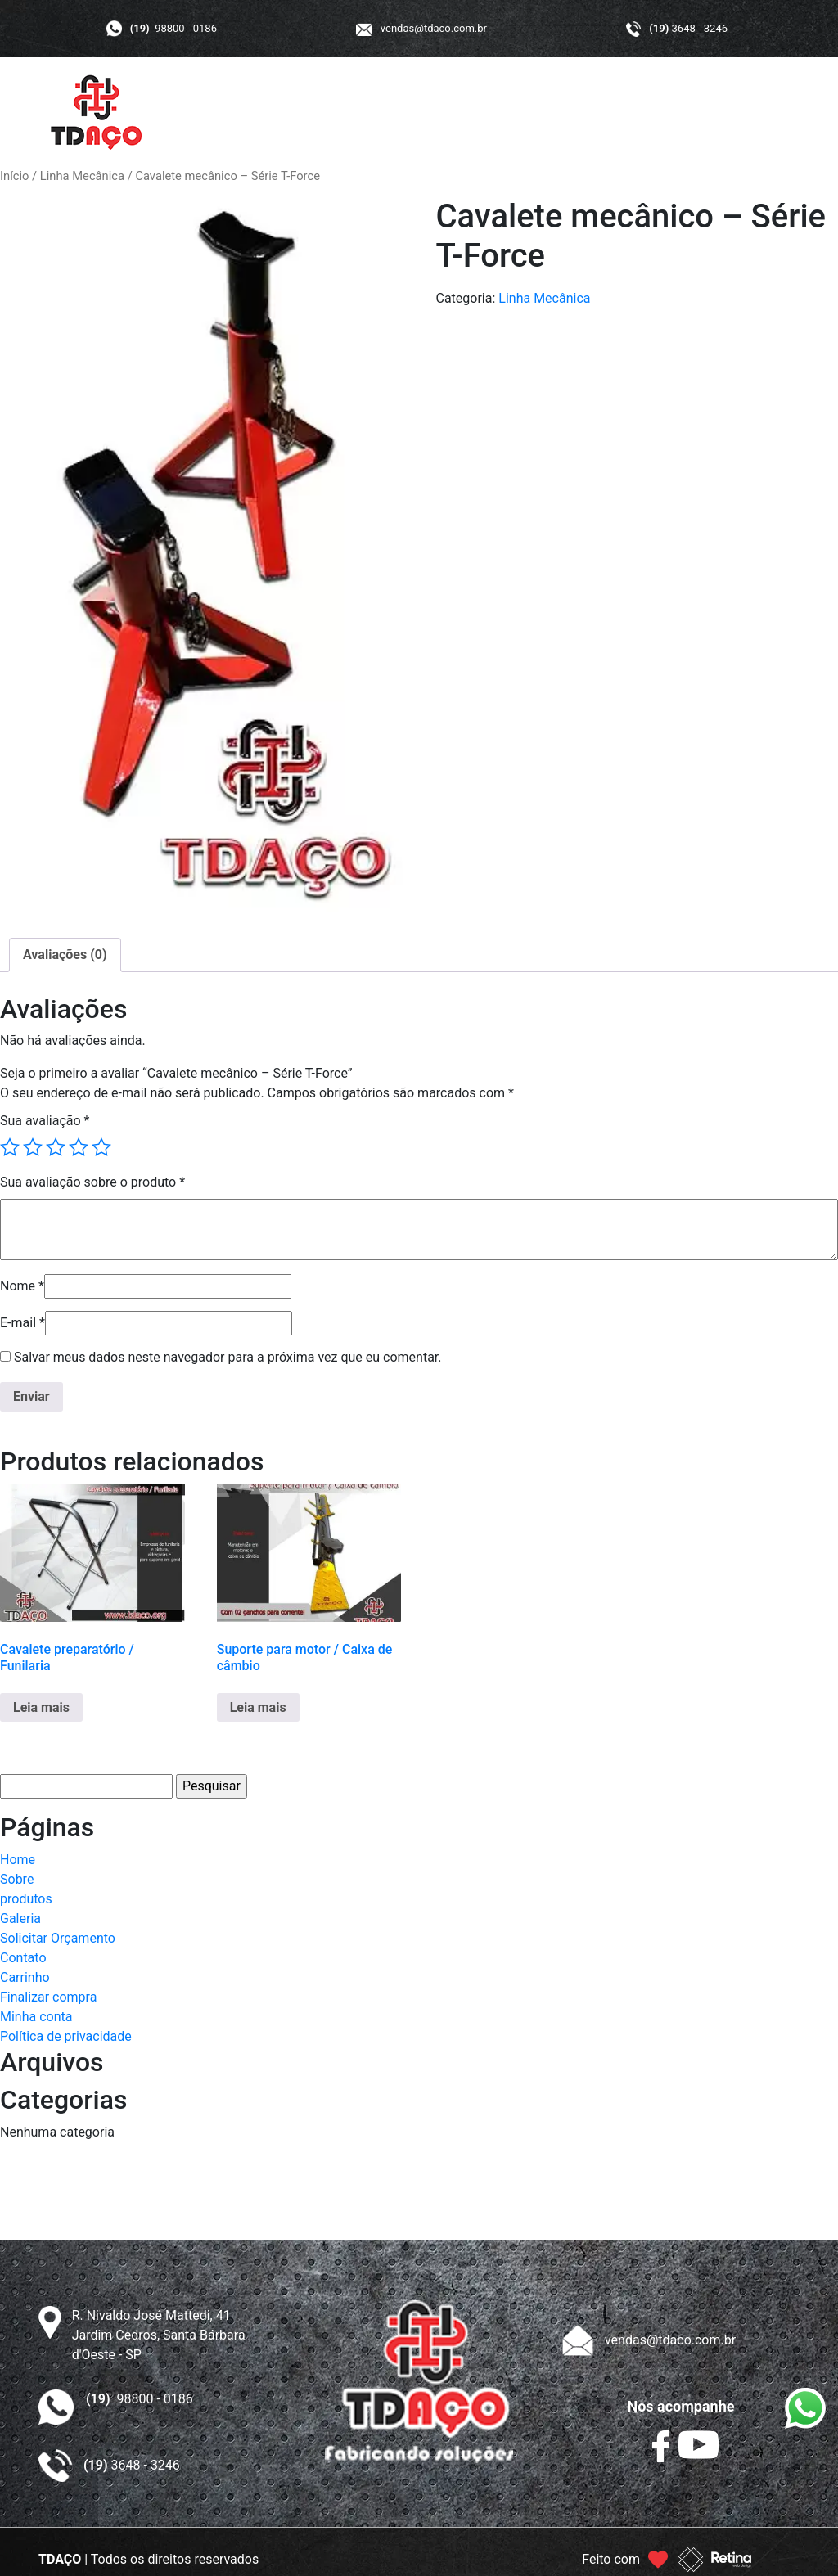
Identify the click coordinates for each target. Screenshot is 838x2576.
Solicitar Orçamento (57, 1938)
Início (14, 176)
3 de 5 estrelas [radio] (55, 1147)
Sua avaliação (44, 1120)
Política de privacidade (66, 2036)
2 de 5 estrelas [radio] (33, 1147)
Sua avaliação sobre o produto (92, 1182)
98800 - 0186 (173, 28)
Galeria (20, 1918)
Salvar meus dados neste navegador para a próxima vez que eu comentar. (228, 1357)
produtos (26, 1899)
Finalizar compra (48, 1997)
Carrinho (25, 1977)
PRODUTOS (454, 112)
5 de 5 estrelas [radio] (101, 1147)
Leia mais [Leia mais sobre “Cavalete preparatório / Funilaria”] (41, 1707)
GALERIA (542, 112)
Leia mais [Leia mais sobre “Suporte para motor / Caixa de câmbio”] (258, 1707)
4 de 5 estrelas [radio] (78, 1147)
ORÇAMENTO (633, 112)
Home (17, 1859)
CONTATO (727, 112)
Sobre (17, 1879)
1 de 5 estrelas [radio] (10, 1147)
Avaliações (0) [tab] (65, 954)
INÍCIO (296, 112)
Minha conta (36, 2016)
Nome (22, 1286)
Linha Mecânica (82, 176)
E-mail (22, 1323)
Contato (23, 1958)
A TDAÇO (367, 112)
